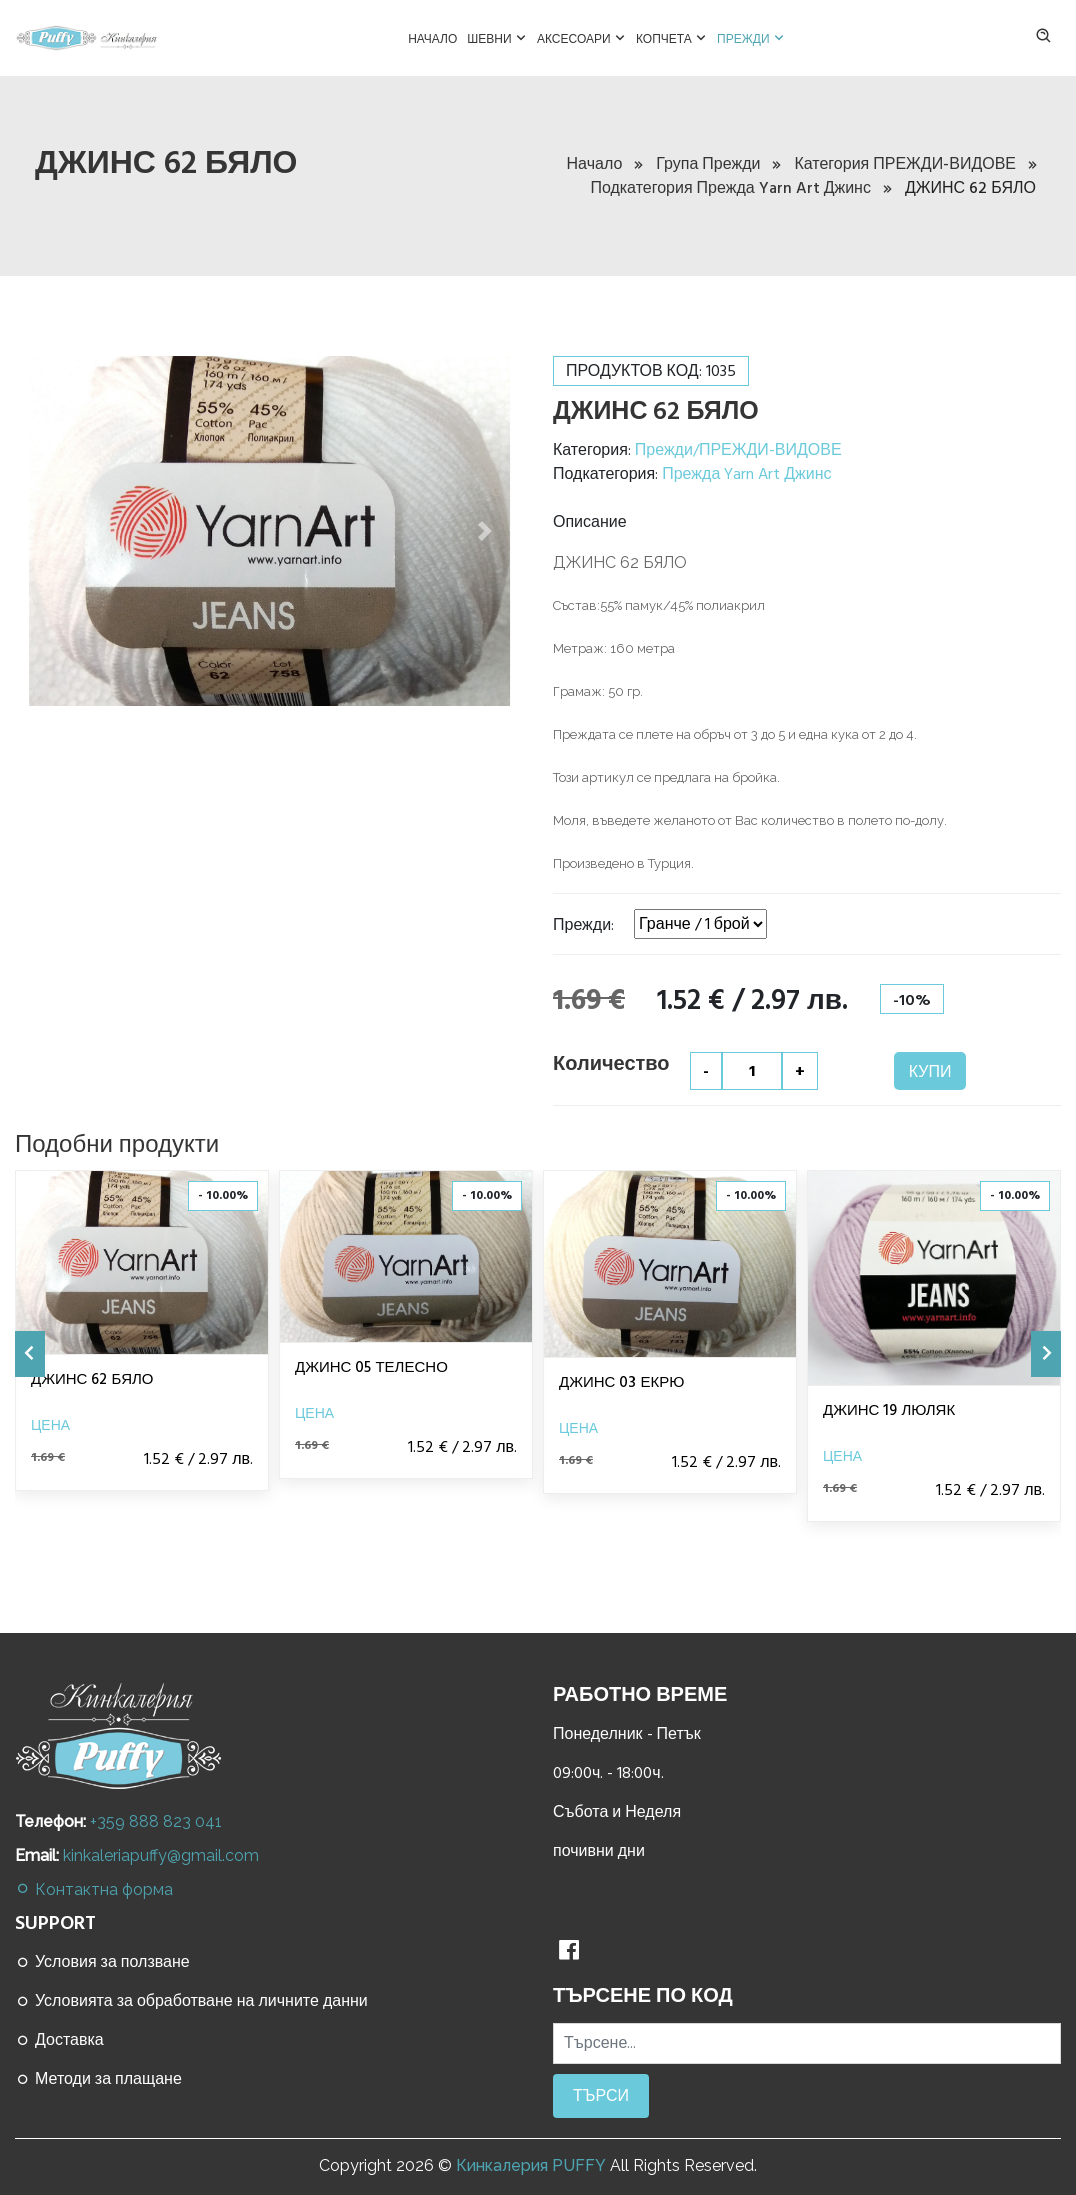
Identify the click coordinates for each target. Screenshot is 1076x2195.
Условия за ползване (102, 1962)
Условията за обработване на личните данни (191, 2001)
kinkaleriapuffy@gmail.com (161, 1855)
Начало (432, 39)
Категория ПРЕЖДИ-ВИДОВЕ (915, 164)
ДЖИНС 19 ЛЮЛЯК (889, 1410)
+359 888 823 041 (156, 1821)
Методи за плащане (98, 2079)
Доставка (59, 2040)
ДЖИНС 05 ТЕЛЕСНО (371, 1367)
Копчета (671, 37)
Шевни (497, 37)
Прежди (751, 37)
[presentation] (30, 1354)
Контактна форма (94, 1889)
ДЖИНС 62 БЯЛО (92, 1379)
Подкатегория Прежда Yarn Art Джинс (740, 188)
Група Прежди (718, 164)
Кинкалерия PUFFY (531, 2165)
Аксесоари (581, 37)
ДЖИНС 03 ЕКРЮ (621, 1382)
